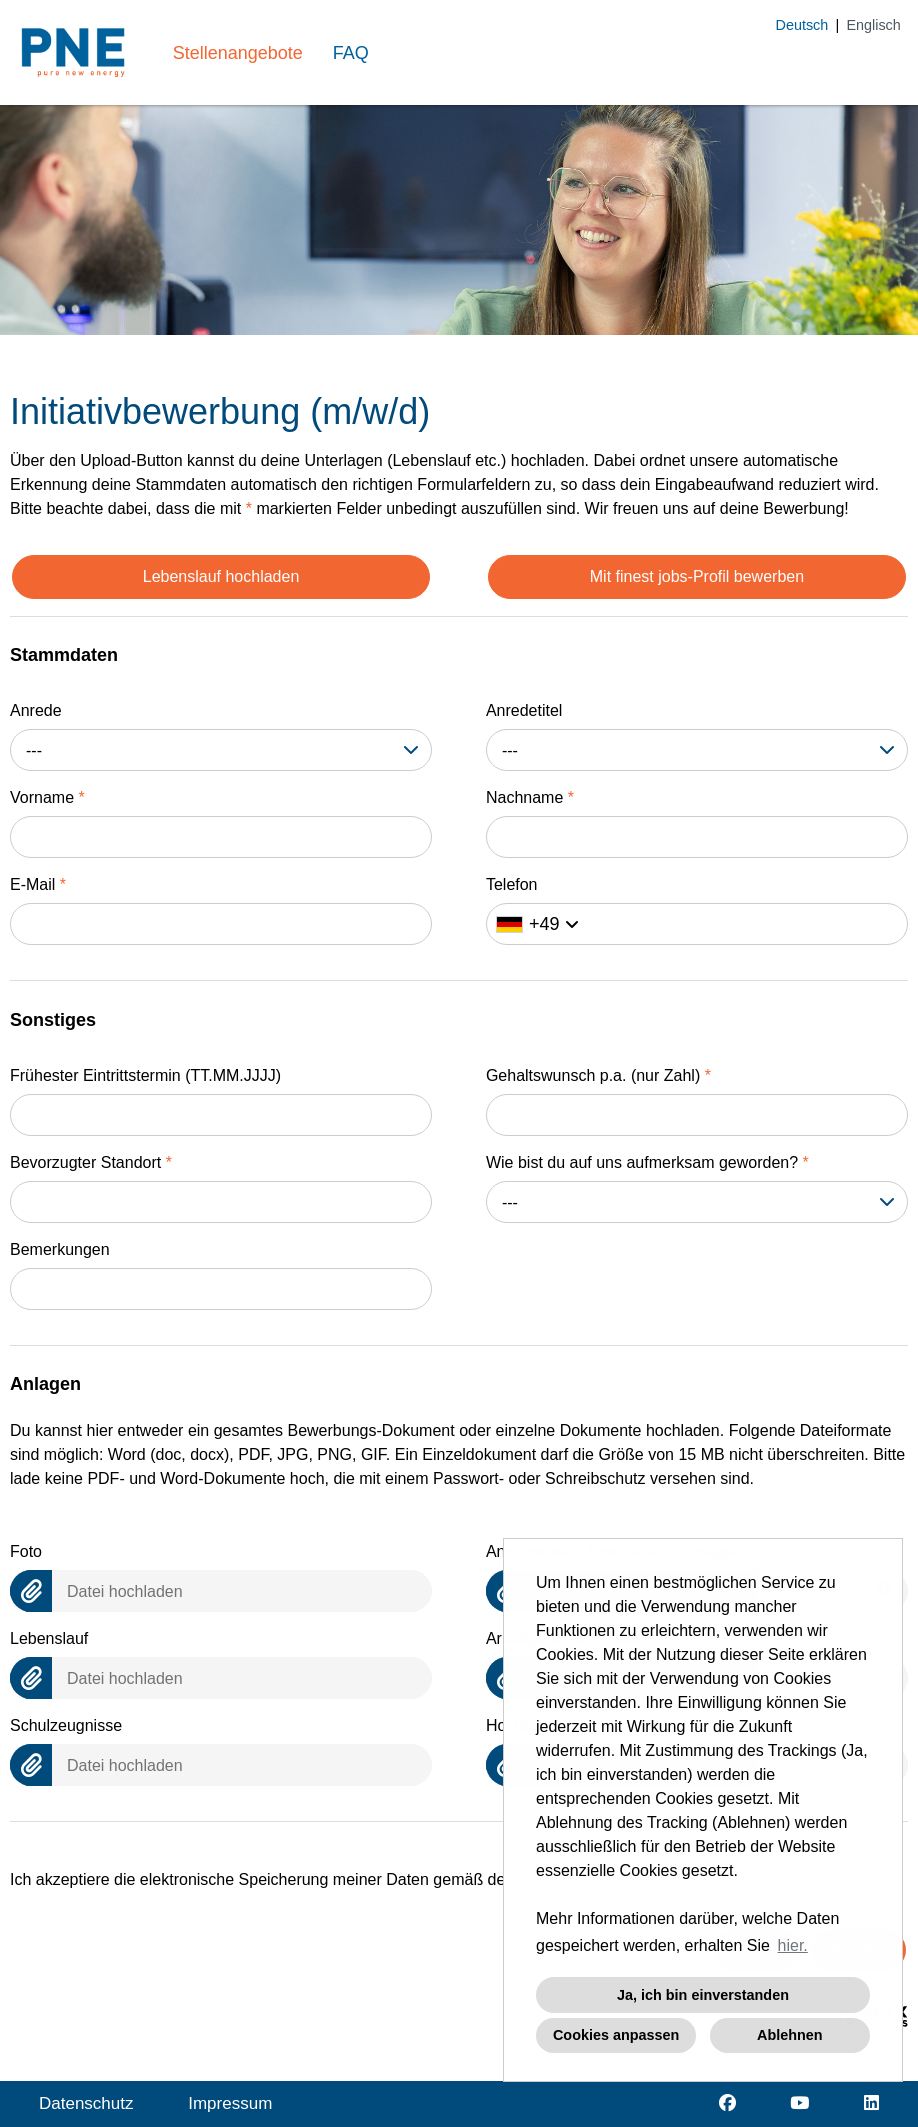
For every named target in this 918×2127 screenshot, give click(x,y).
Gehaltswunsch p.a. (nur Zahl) (598, 1075)
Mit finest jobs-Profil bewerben (697, 576)
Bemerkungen (60, 1249)
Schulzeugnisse (66, 1725)
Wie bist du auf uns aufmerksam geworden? (647, 1162)
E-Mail (38, 884)
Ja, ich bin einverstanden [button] (703, 1995)
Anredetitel (524, 710)
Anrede (36, 710)
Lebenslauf (49, 1638)
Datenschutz (86, 2103)
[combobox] (221, 750)
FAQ (351, 53)
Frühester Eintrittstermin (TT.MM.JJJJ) (145, 1075)
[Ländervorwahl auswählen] (538, 924)
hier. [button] (793, 1945)
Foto (26, 1551)
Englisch (873, 25)
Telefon (512, 884)
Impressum (230, 2103)
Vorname (47, 797)
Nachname (530, 797)
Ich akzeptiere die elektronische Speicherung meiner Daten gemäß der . (352, 1879)
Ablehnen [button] (790, 2035)
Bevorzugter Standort (91, 1162)
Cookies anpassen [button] (616, 2035)
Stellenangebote (238, 53)
